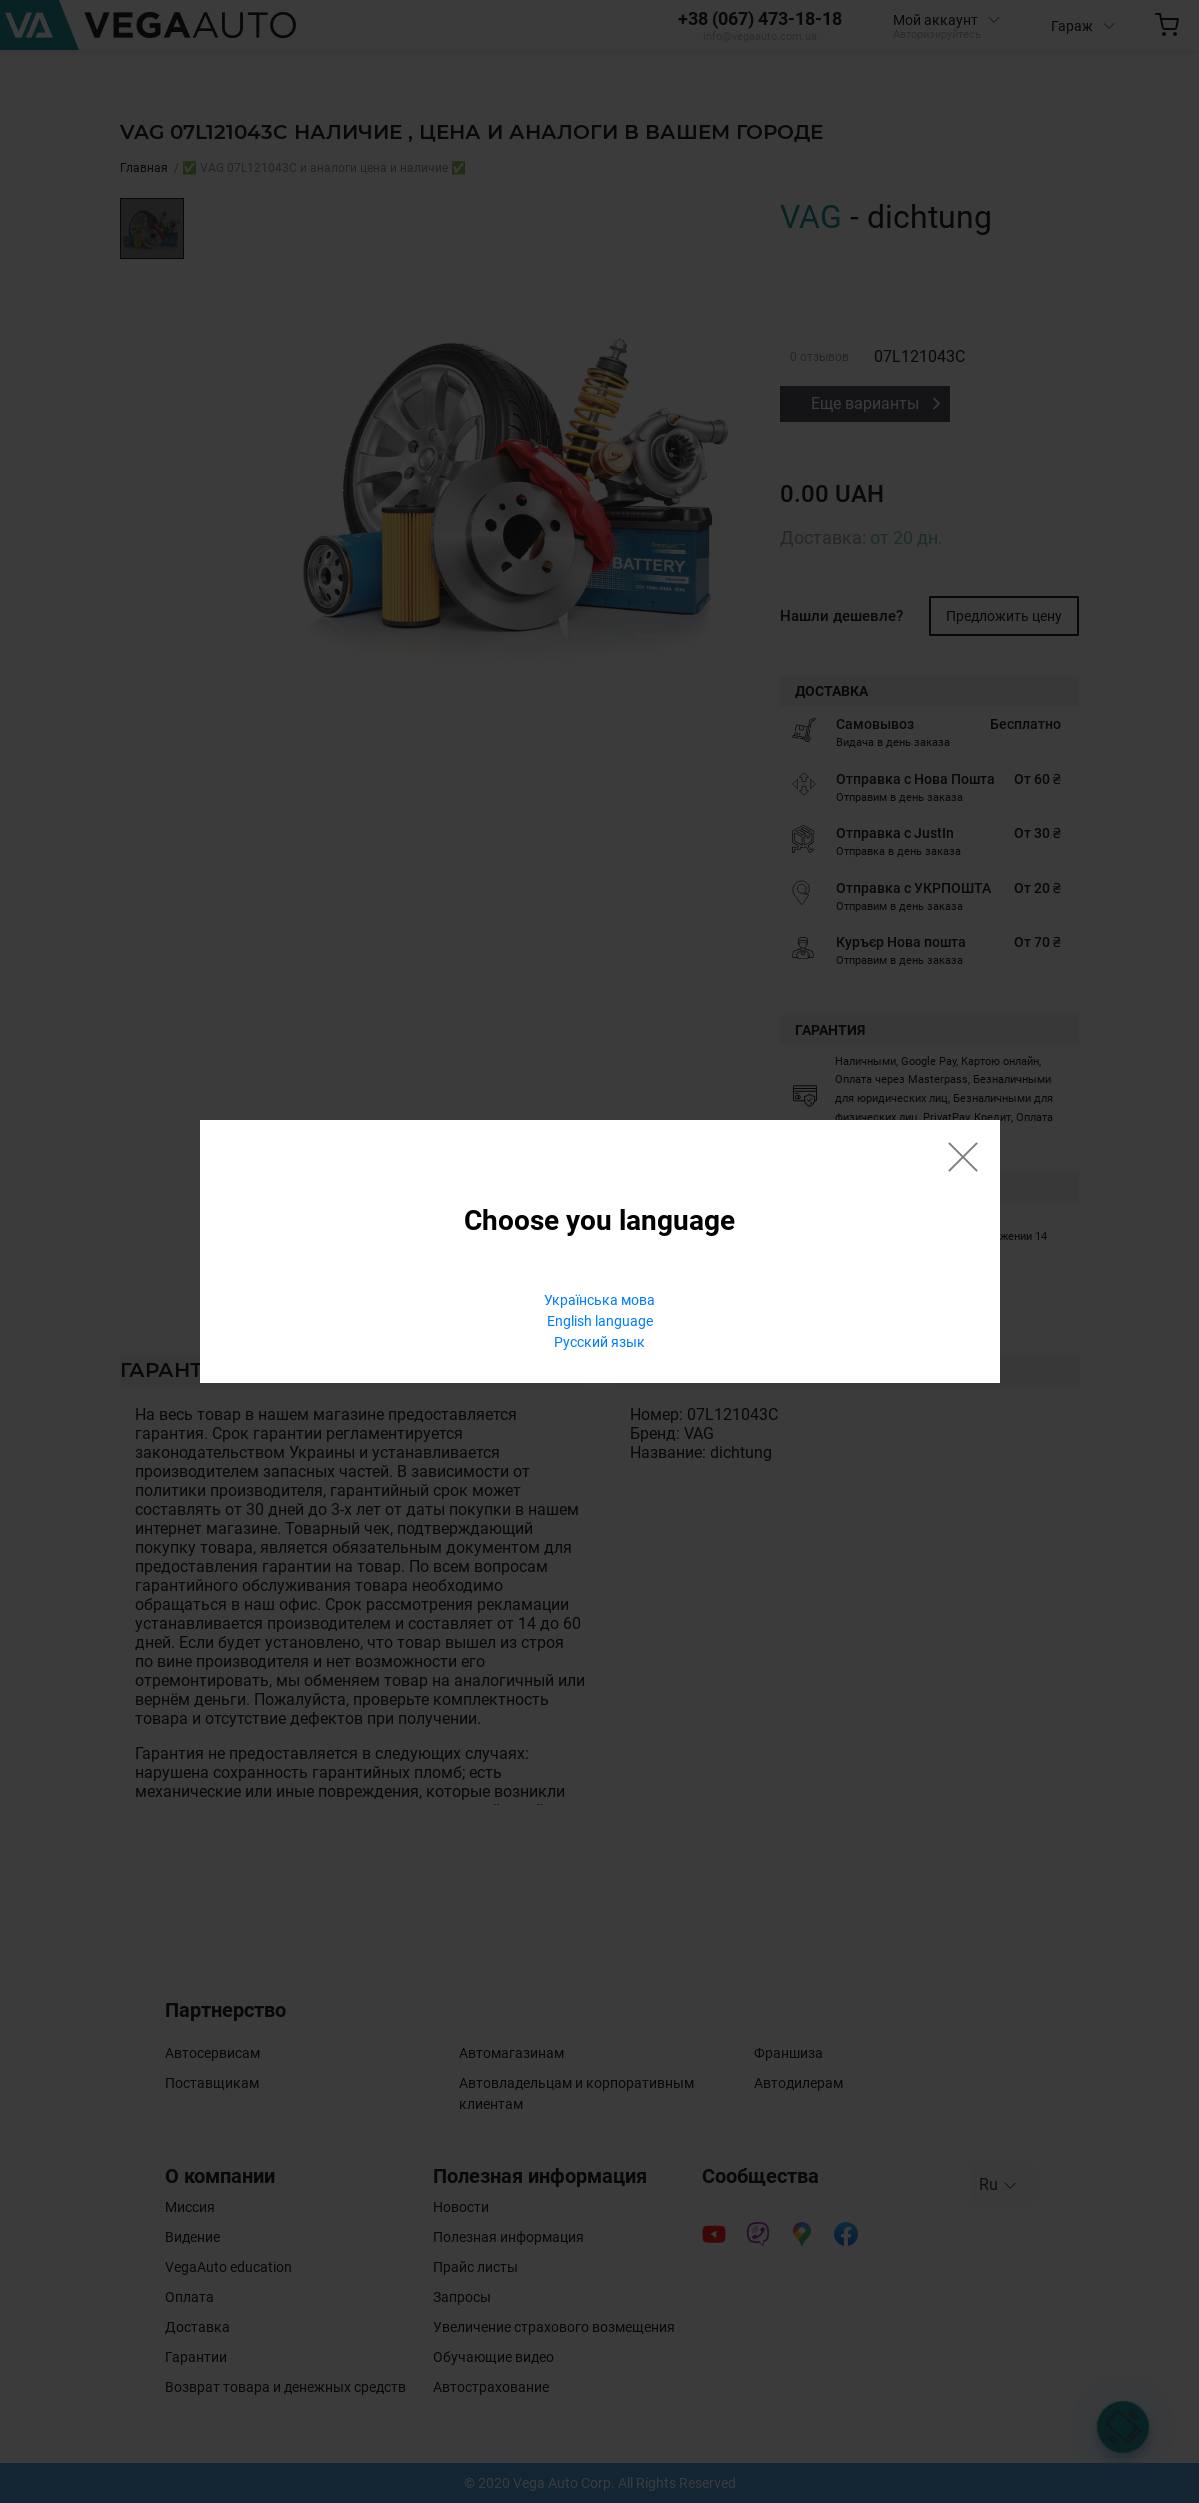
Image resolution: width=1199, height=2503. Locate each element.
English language (600, 1321)
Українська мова (599, 1300)
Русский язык (599, 1342)
